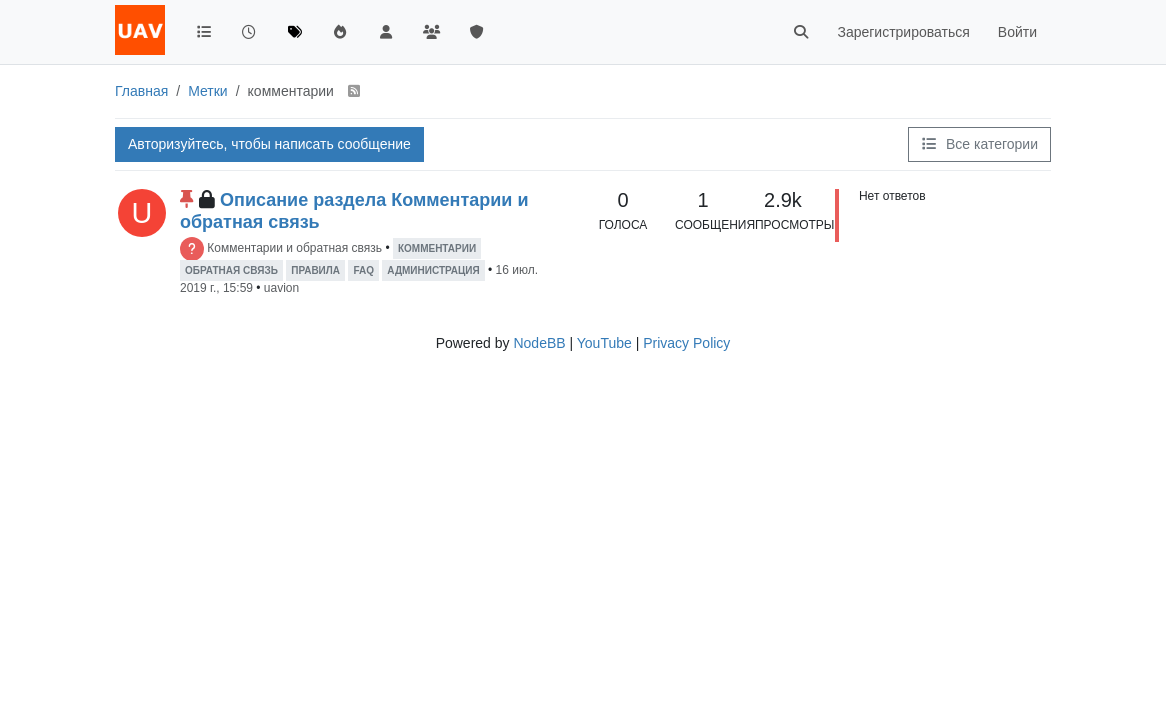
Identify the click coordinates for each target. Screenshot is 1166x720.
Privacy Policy (686, 343)
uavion (281, 288)
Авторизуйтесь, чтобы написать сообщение (269, 144)
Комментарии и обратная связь (294, 248)
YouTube (604, 343)
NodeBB (539, 343)
